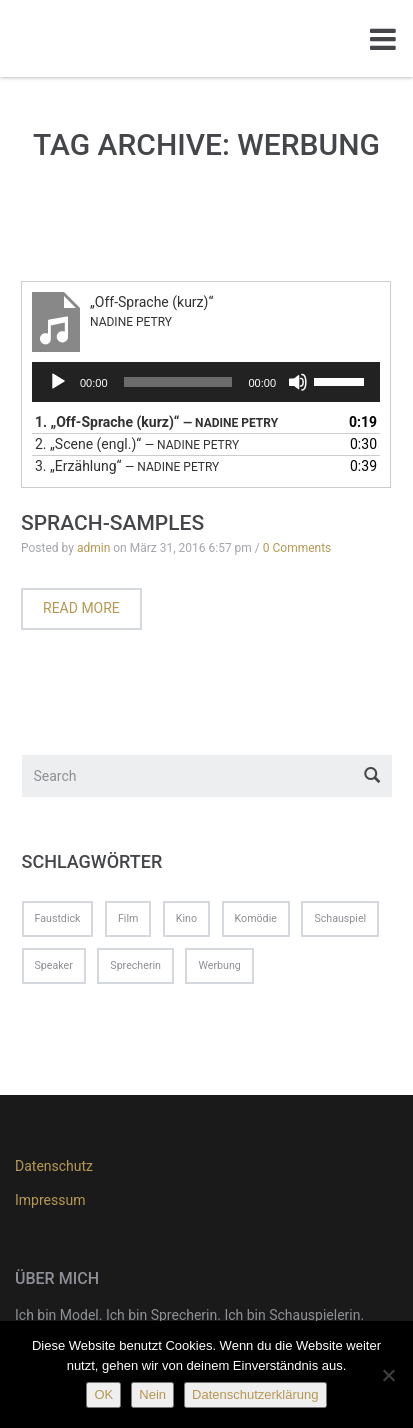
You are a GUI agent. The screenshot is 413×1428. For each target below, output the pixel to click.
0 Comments (297, 548)
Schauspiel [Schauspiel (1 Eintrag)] (340, 918)
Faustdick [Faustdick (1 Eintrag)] (58, 918)
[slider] (178, 382)
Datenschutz (54, 1166)
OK (103, 1394)
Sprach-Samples (112, 523)
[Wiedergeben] (58, 382)
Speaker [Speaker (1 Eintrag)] (54, 965)
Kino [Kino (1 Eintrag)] (186, 918)
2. (137, 444)
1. (156, 422)
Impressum (50, 1200)
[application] (206, 382)
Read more (81, 608)
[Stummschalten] (298, 382)
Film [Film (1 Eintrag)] (128, 918)
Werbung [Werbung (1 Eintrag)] (219, 965)
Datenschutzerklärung (255, 1394)
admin (93, 548)
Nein (152, 1394)
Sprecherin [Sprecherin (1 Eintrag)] (135, 965)
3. (127, 466)
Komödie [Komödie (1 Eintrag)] (256, 918)
